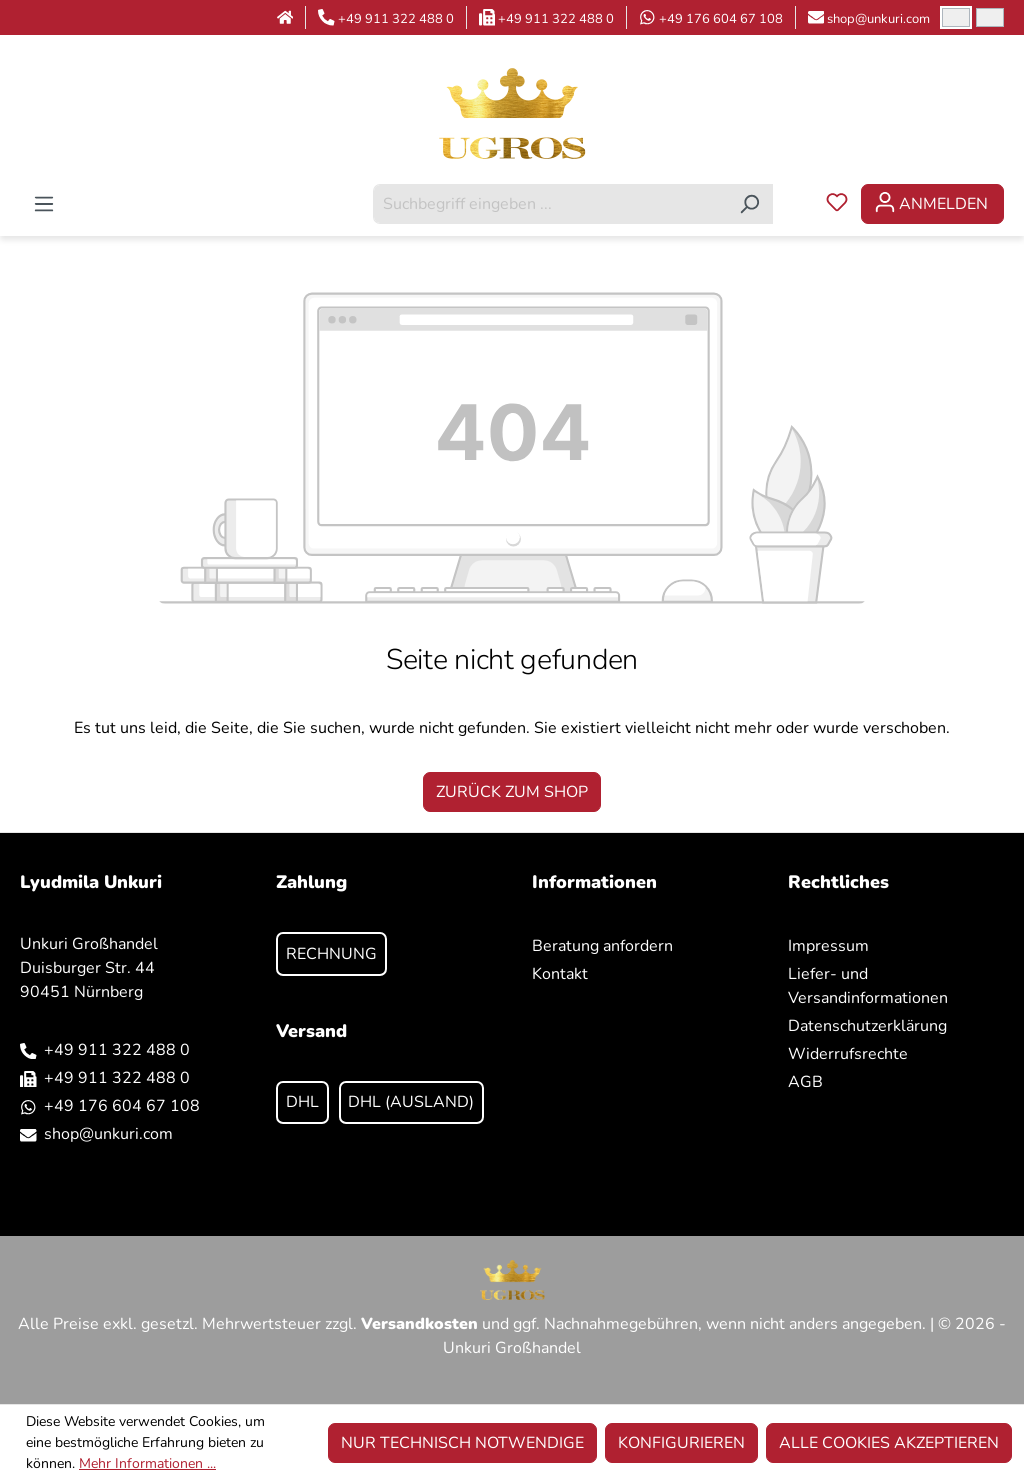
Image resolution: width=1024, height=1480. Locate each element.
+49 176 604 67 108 (721, 19)
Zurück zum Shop (512, 792)
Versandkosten (419, 1324)
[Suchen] (749, 204)
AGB (805, 1082)
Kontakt (560, 974)
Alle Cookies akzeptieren (889, 1443)
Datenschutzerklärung (867, 1026)
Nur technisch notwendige (462, 1443)
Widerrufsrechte (848, 1054)
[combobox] (550, 204)
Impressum (828, 946)
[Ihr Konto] (932, 204)
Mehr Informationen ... (147, 1463)
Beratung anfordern (602, 946)
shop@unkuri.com (878, 19)
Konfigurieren (681, 1443)
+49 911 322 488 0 (396, 19)
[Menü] (44, 204)
